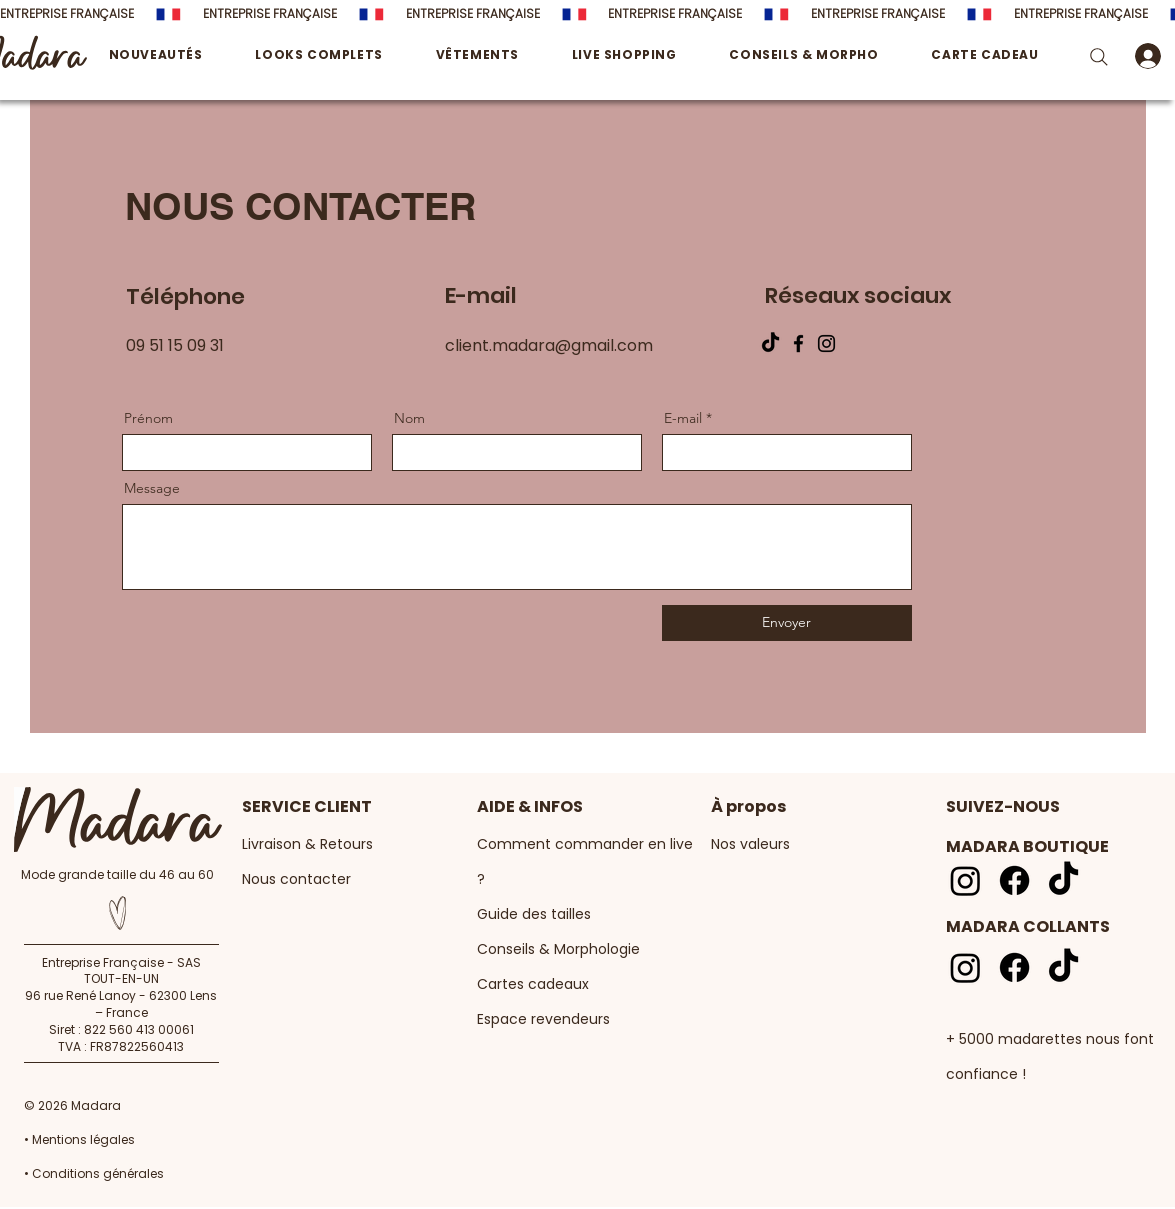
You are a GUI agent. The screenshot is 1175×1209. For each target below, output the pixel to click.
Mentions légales (83, 1139)
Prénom (148, 418)
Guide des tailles (534, 914)
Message (152, 488)
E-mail (683, 418)
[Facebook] (798, 343)
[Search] (1099, 56)
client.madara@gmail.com (549, 345)
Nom (409, 418)
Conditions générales (96, 1173)
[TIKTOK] (770, 343)
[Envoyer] (787, 623)
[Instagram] (826, 343)
